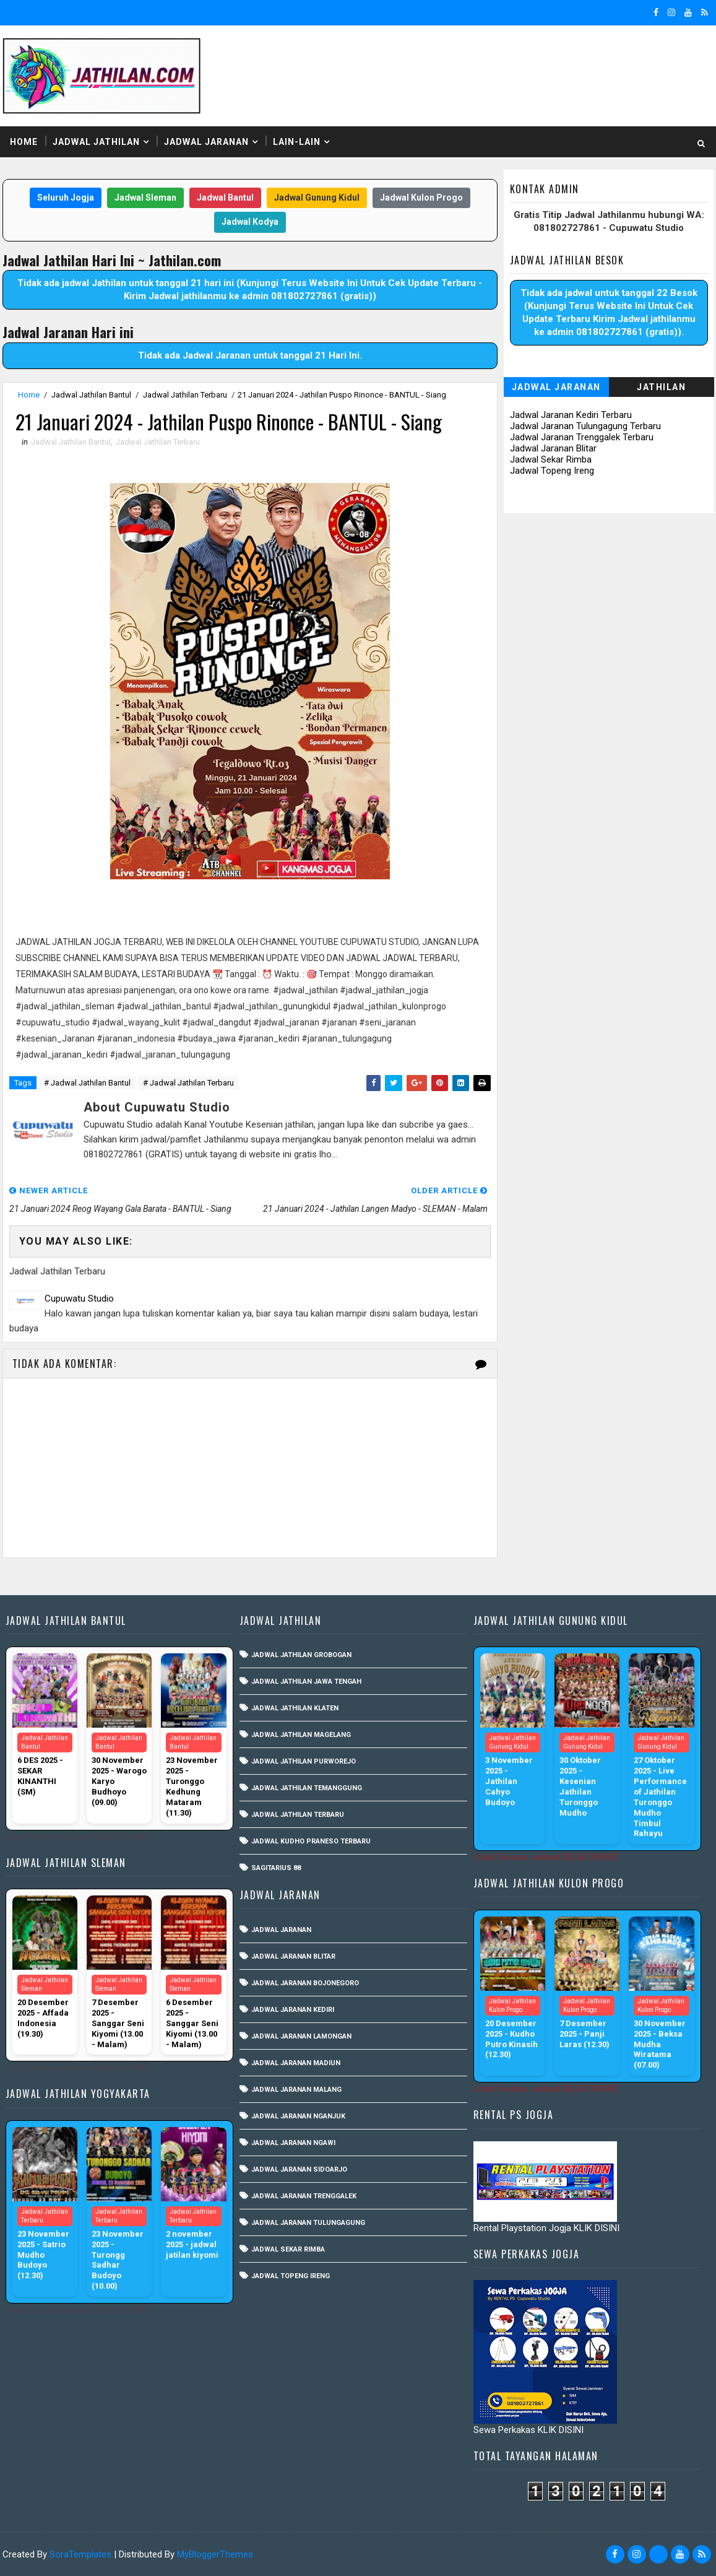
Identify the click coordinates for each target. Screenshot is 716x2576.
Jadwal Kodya (250, 222)
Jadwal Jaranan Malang (296, 2090)
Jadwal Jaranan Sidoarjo (299, 2169)
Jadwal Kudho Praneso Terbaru (311, 1841)
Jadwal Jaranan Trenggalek (303, 2196)
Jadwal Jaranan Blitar (553, 448)
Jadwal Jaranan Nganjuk (298, 2116)
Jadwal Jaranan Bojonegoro (305, 1983)
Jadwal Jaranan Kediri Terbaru (571, 414)
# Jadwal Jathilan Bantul (87, 1082)
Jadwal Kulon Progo (421, 197)
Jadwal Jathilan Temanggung (306, 1788)
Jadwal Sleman (145, 197)
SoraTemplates (80, 2554)
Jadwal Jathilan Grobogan (301, 1655)
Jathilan (661, 387)
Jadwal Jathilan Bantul (91, 394)
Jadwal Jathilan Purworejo (303, 1761)
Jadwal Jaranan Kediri (292, 2010)
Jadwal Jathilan (96, 142)
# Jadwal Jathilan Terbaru (188, 1082)
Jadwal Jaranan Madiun (295, 2063)
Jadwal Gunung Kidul (317, 197)
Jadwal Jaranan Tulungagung (308, 2223)
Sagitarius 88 (276, 1868)
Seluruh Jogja (65, 197)
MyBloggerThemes (215, 2554)
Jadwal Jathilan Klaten (295, 1708)
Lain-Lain (297, 142)
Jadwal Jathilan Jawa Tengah (306, 1681)
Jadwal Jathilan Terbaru (185, 394)
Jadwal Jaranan (206, 142)
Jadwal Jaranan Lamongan (301, 2036)
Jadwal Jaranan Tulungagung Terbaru (585, 426)
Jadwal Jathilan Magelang (301, 1735)
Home (24, 142)
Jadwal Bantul (225, 197)
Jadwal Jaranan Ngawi (293, 2143)
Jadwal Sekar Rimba (551, 459)
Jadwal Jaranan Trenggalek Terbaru (581, 437)
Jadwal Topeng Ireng (552, 470)
